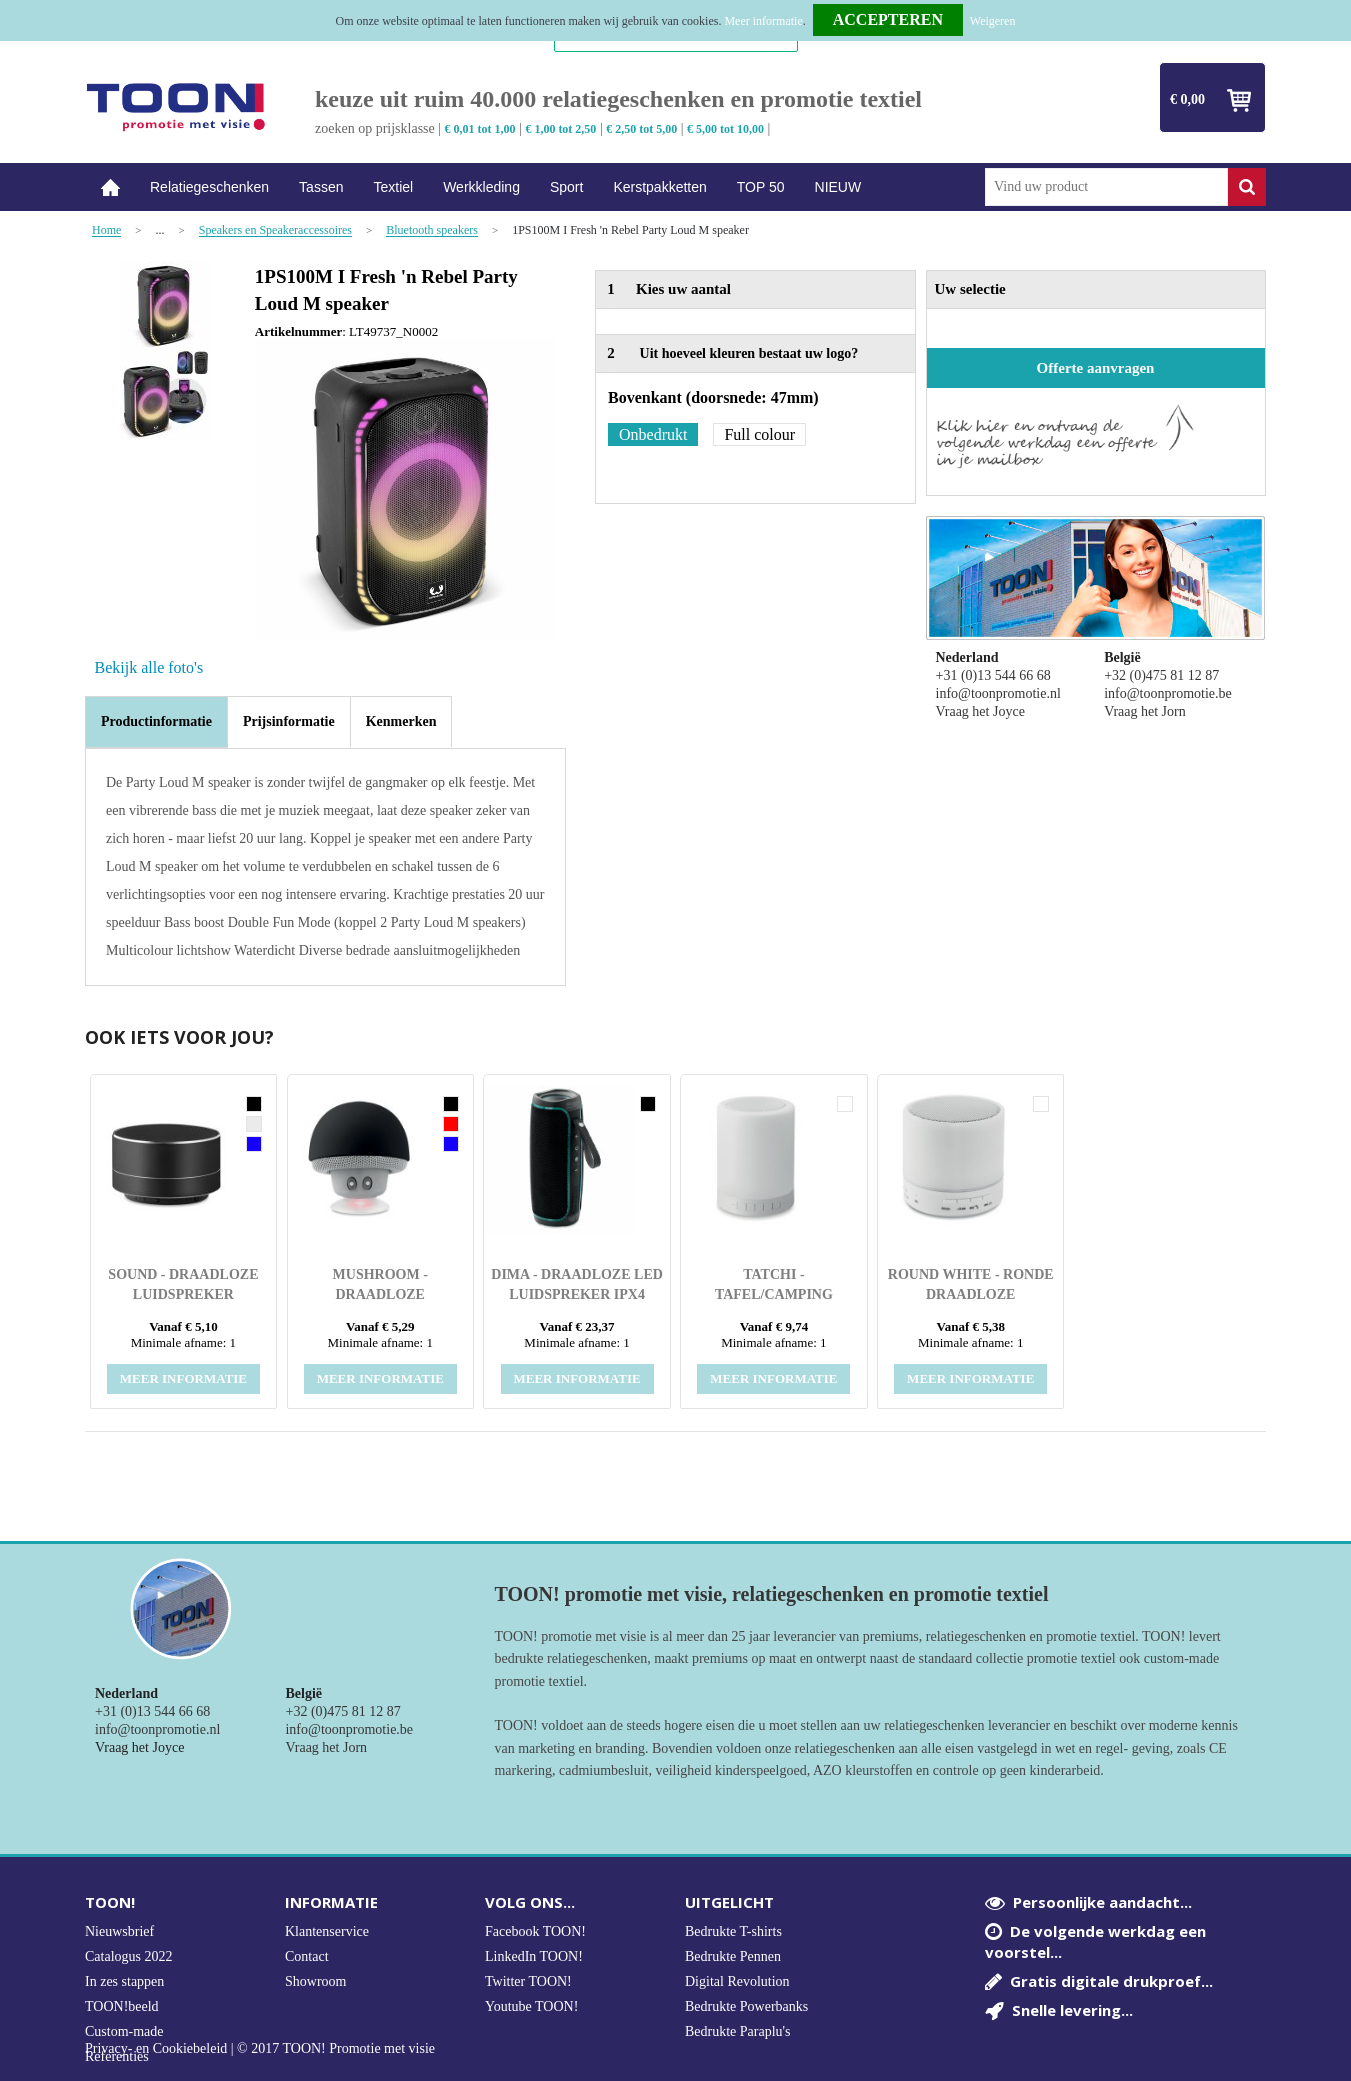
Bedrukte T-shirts (733, 1931)
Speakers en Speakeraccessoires (275, 230)
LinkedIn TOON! (534, 1956)
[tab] (156, 722)
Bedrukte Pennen (733, 1956)
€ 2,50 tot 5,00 (641, 129)
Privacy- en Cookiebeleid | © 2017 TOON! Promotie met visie (260, 2049)
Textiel (393, 187)
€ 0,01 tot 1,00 (480, 129)
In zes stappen (124, 1981)
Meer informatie (763, 21)
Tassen (321, 187)
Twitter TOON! (528, 1981)
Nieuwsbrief (119, 1931)
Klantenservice (327, 1931)
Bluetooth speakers (432, 230)
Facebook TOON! (535, 1931)
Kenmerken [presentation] (401, 721)
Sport (566, 187)
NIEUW (838, 187)
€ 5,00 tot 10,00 (725, 129)
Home (110, 187)
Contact (307, 1956)
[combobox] (1106, 187)
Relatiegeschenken (209, 187)
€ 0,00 (1187, 99)
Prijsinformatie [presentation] (289, 721)
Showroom (315, 1981)
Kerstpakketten (659, 187)
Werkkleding (481, 187)
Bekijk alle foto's (149, 667)
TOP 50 (761, 187)
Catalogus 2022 (129, 1956)
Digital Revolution (737, 1981)
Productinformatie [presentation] (156, 721)
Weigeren (993, 21)
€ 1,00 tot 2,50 (560, 129)
